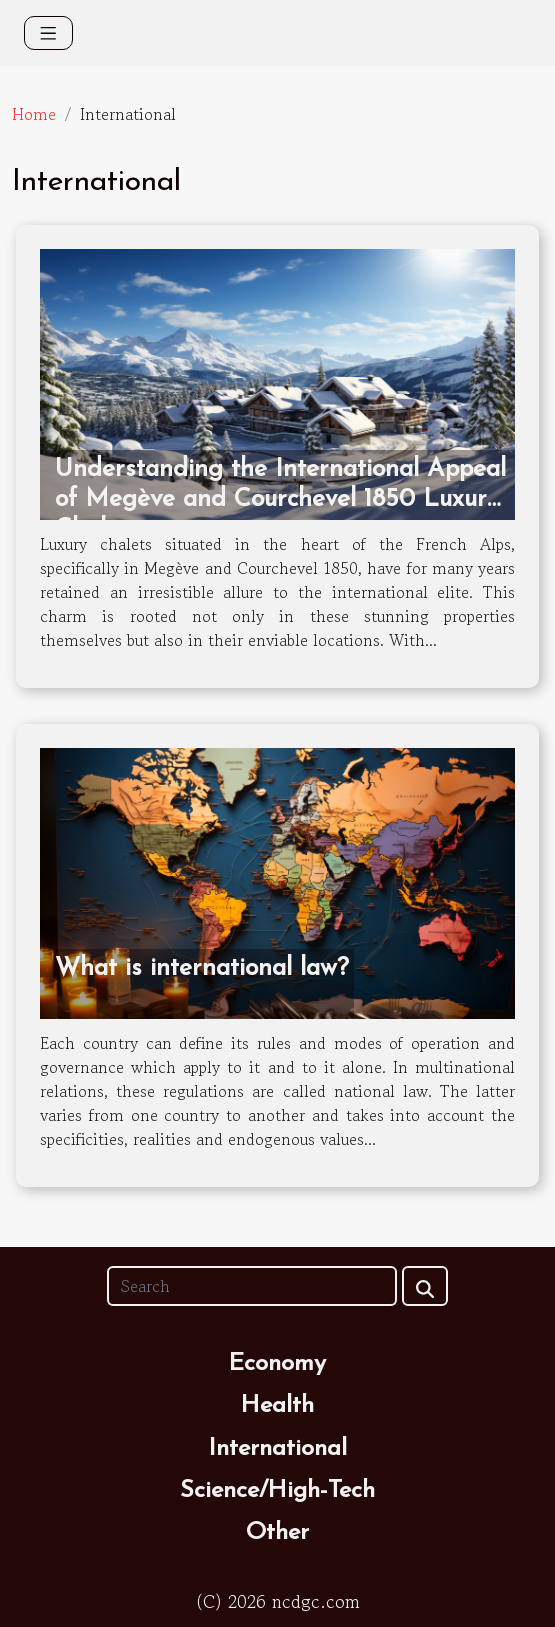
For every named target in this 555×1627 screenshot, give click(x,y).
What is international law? (202, 968)
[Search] (252, 1286)
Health (277, 1406)
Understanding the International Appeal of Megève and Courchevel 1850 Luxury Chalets (280, 499)
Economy (277, 1364)
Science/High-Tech (277, 1491)
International (278, 1449)
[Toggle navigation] (48, 33)
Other (277, 1533)
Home (34, 114)
